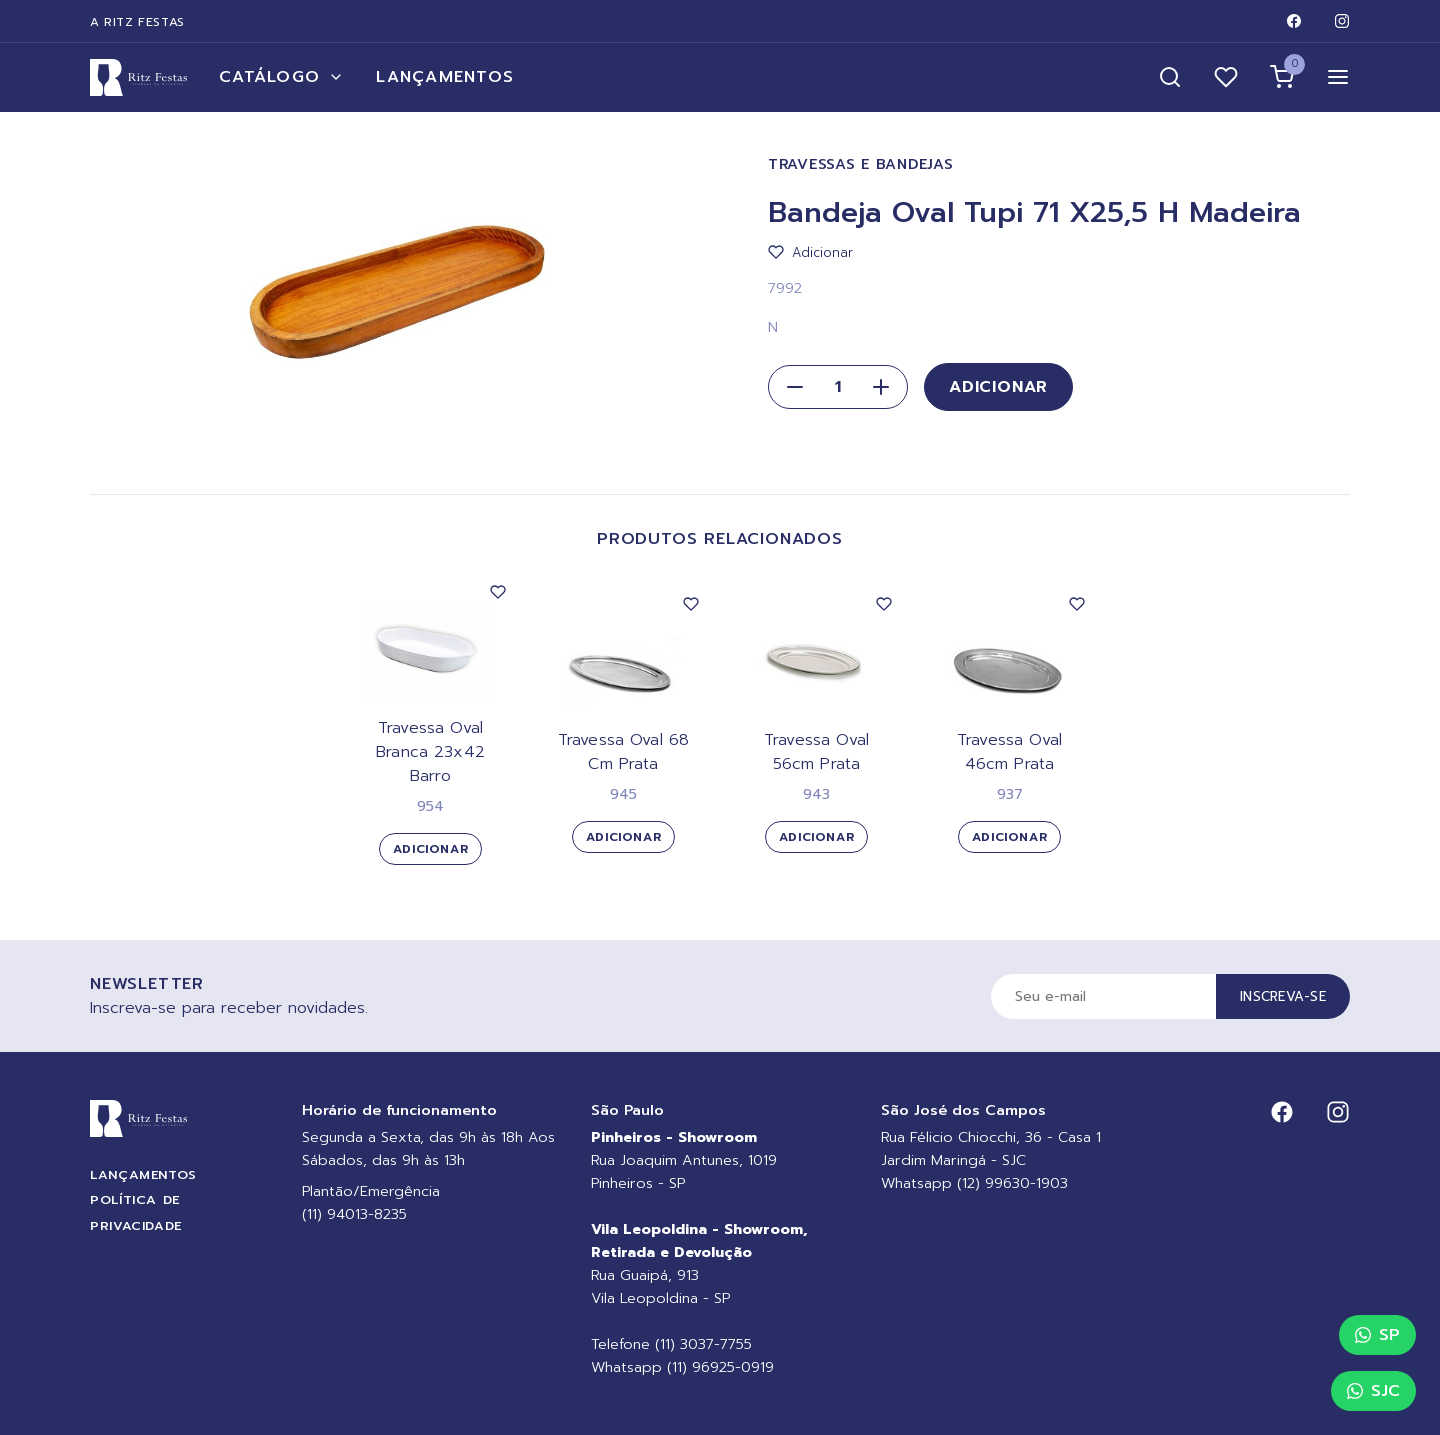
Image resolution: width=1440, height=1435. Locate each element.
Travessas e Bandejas (860, 164)
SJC (1373, 1391)
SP (1377, 1335)
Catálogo (281, 77)
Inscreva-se (1283, 996)
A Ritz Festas (137, 22)
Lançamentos (445, 77)
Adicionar (998, 387)
